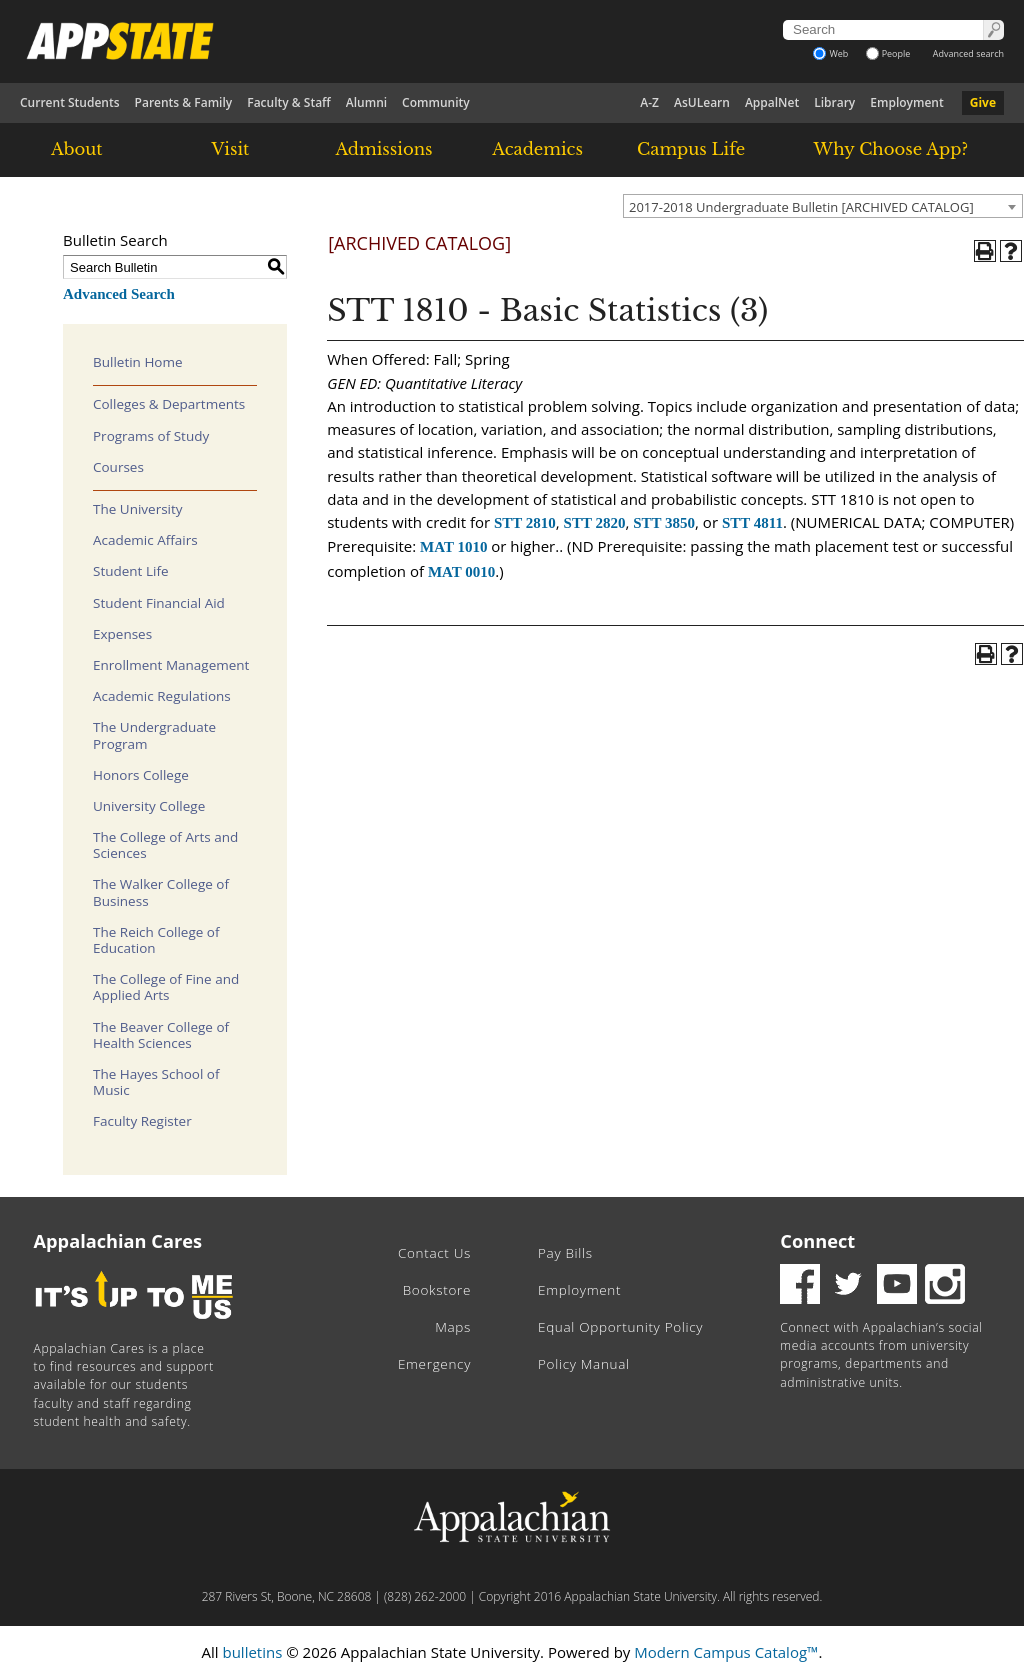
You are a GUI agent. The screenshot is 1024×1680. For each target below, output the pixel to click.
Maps (453, 1327)
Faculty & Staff (289, 102)
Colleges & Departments (169, 404)
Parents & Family (184, 102)
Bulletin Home (138, 362)
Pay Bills (565, 1253)
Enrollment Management (171, 665)
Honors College (141, 775)
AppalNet (772, 102)
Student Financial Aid (159, 603)
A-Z (649, 102)
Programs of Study (151, 436)
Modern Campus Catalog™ (726, 1652)
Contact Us (434, 1253)
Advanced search (968, 53)
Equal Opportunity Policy (620, 1327)
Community (436, 102)
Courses (118, 467)
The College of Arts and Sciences (165, 845)
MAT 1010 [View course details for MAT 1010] (453, 547)
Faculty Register (142, 1121)
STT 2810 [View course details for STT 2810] (525, 523)
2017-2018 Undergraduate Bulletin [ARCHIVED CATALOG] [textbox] (801, 207)
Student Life (131, 571)
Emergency (434, 1364)
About (77, 149)
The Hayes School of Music (156, 1082)
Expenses (122, 634)
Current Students (70, 102)
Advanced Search (119, 294)
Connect (817, 1241)
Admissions (383, 149)
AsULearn (702, 102)
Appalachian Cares (118, 1241)
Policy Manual (584, 1364)
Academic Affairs (145, 540)
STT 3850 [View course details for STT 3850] (664, 523)
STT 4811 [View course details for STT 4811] (752, 523)
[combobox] (823, 206)
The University (138, 509)
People (888, 53)
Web (830, 53)
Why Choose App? (891, 149)
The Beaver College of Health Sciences (161, 1035)
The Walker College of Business (161, 892)
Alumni (366, 102)
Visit (231, 149)
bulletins (252, 1652)
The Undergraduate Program (154, 735)
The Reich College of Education (156, 940)
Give (983, 102)
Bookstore (437, 1290)
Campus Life (691, 149)
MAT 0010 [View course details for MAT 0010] (461, 572)
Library (834, 102)
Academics (537, 149)
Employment (906, 102)
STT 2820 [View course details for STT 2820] (595, 523)
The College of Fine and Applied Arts (166, 987)
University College (149, 806)
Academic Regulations (162, 696)
